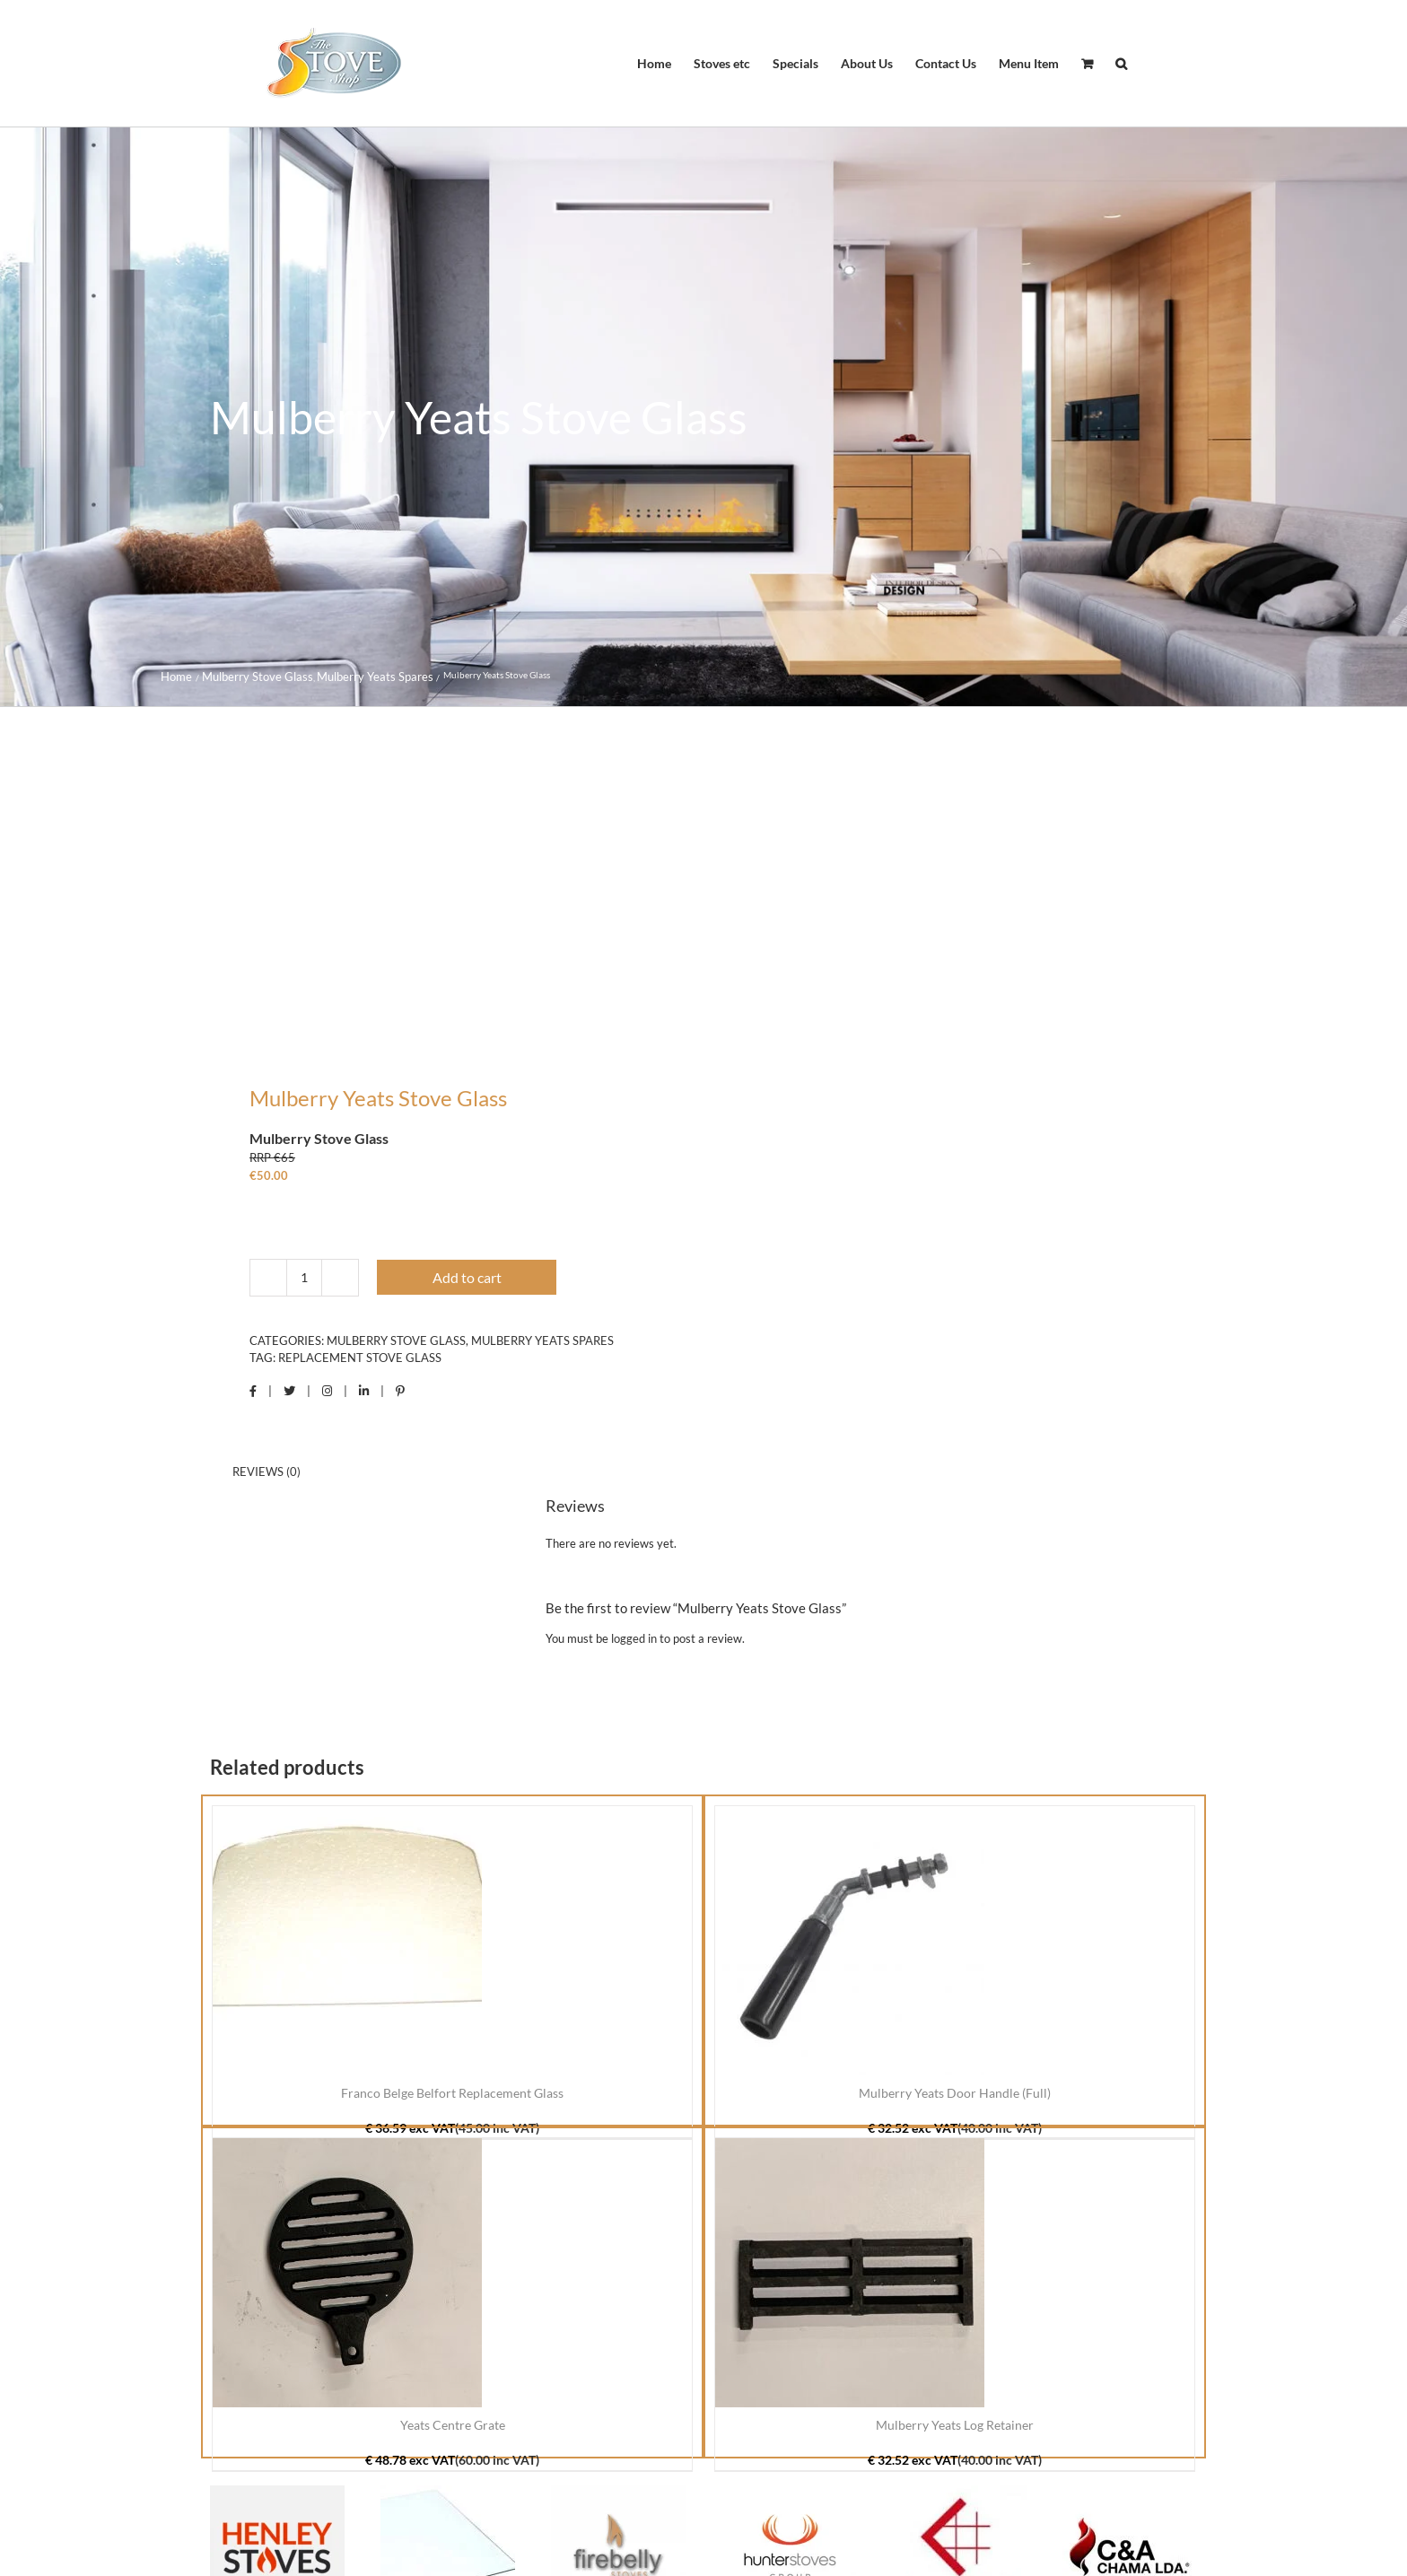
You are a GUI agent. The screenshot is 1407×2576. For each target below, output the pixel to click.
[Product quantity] (304, 1278)
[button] (1121, 64)
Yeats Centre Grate (452, 2424)
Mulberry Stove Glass (396, 1340)
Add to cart (467, 1277)
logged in (634, 1638)
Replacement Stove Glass (359, 1357)
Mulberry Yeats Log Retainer (955, 2424)
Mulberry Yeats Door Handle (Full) (955, 2092)
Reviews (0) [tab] (266, 1471)
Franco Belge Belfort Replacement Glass (452, 2092)
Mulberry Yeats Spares (542, 1340)
